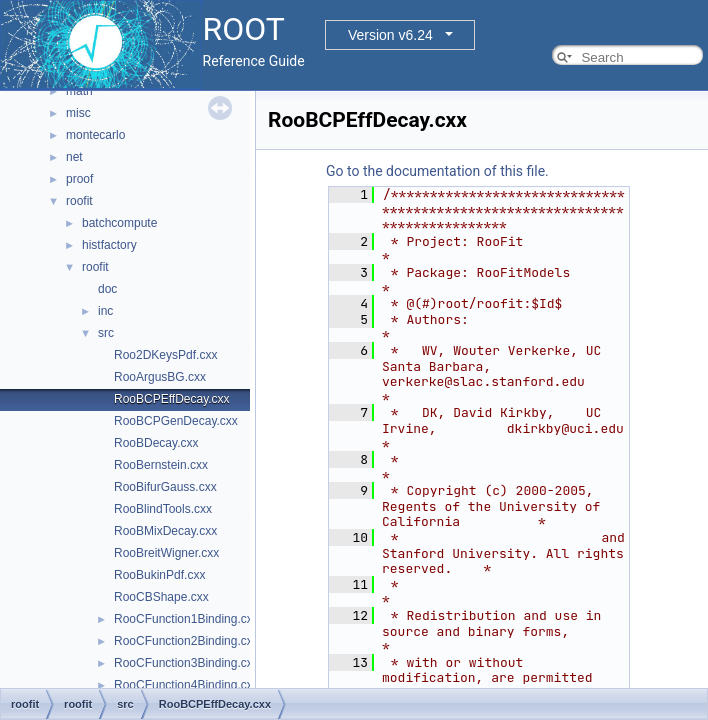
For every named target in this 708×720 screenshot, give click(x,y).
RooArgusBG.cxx (160, 377)
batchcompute (119, 223)
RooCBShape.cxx (161, 597)
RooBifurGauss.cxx (165, 487)
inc (105, 311)
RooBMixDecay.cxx (165, 531)
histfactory (109, 245)
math (79, 91)
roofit (79, 201)
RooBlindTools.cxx (163, 509)
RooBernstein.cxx (161, 465)
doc (107, 289)
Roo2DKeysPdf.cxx (165, 355)
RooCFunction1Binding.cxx (186, 619)
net (74, 157)
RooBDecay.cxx (156, 443)
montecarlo (95, 135)
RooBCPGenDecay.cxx (176, 421)
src (106, 333)
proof (79, 179)
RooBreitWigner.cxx (166, 553)
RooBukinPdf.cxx (159, 575)
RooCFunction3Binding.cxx (186, 663)
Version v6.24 (390, 35)
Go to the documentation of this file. (437, 171)
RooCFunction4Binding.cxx (186, 685)
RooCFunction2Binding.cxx (186, 641)
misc (78, 113)
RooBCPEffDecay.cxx (172, 399)
